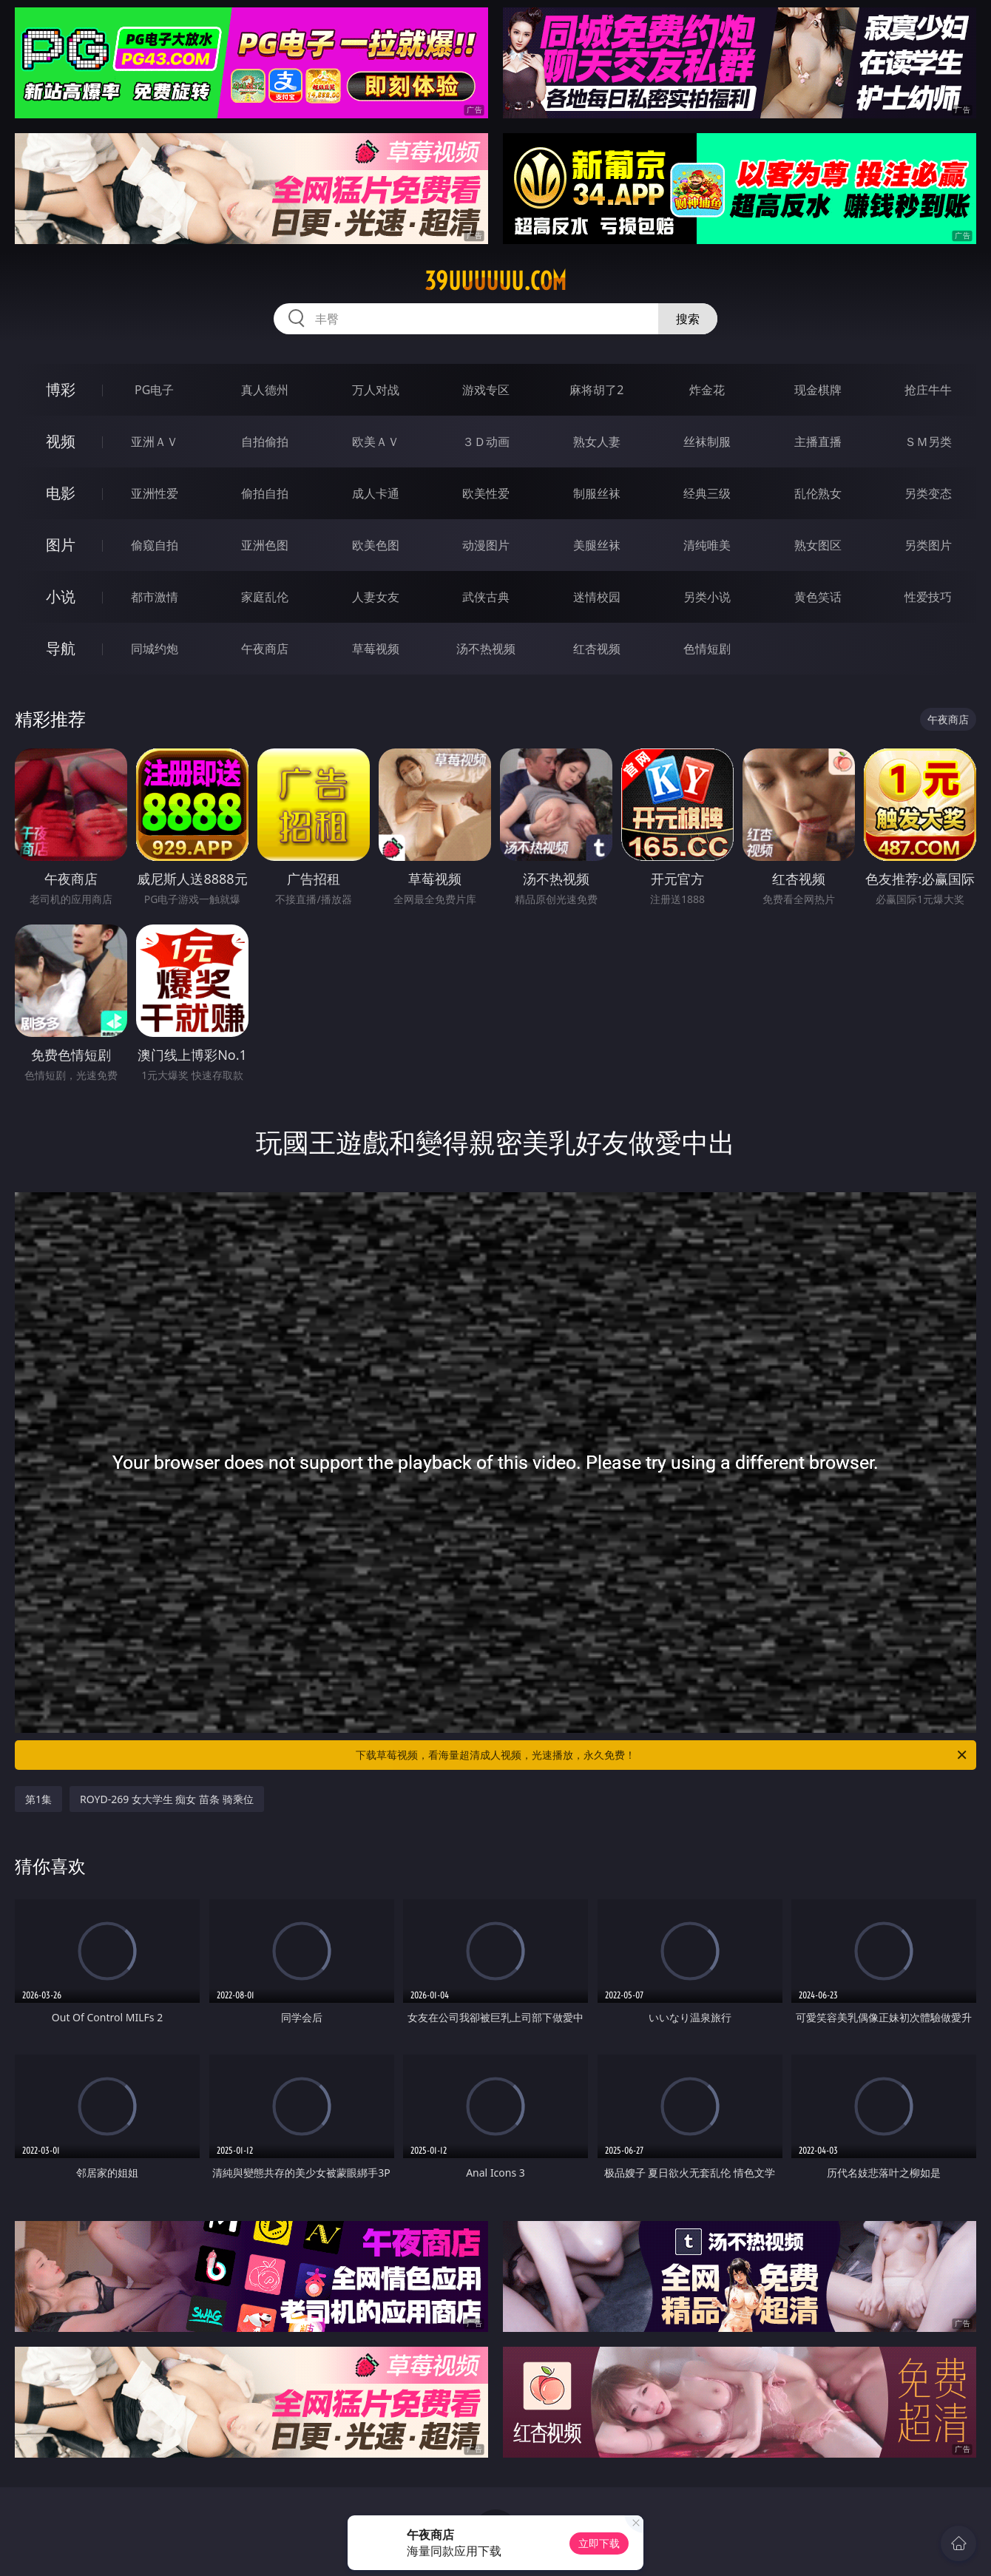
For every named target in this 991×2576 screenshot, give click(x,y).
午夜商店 (264, 648)
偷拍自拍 (264, 493)
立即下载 (599, 2543)
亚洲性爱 (154, 493)
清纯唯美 (707, 545)
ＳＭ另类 (928, 441)
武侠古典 (486, 597)
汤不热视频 (485, 648)
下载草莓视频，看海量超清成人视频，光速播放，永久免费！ (662, 1755)
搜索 (688, 319)
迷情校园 (596, 597)
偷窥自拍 (154, 545)
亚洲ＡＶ (154, 441)
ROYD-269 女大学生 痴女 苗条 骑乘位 (167, 1799)
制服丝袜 (596, 493)
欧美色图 (375, 545)
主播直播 (818, 441)
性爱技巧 (928, 597)
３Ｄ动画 (486, 441)
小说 (60, 596)
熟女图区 (818, 545)
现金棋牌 (818, 390)
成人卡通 (375, 493)
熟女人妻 (596, 441)
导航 (60, 648)
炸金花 (707, 390)
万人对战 (375, 390)
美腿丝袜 (596, 545)
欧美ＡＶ (375, 441)
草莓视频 (375, 648)
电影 (60, 493)
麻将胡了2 (596, 390)
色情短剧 (707, 648)
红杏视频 (596, 648)
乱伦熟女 (818, 493)
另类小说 (707, 597)
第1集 (38, 1799)
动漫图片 (486, 545)
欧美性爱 (486, 493)
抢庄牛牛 (928, 390)
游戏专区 (486, 390)
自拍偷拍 (264, 441)
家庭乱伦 (264, 597)
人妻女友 (375, 597)
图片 (60, 545)
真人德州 (264, 390)
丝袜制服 (707, 441)
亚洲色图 (264, 545)
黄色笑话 (818, 597)
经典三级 (707, 493)
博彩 (60, 389)
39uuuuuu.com (495, 281)
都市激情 (154, 597)
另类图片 (928, 545)
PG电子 (154, 390)
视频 (60, 441)
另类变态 (928, 493)
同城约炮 (154, 648)
